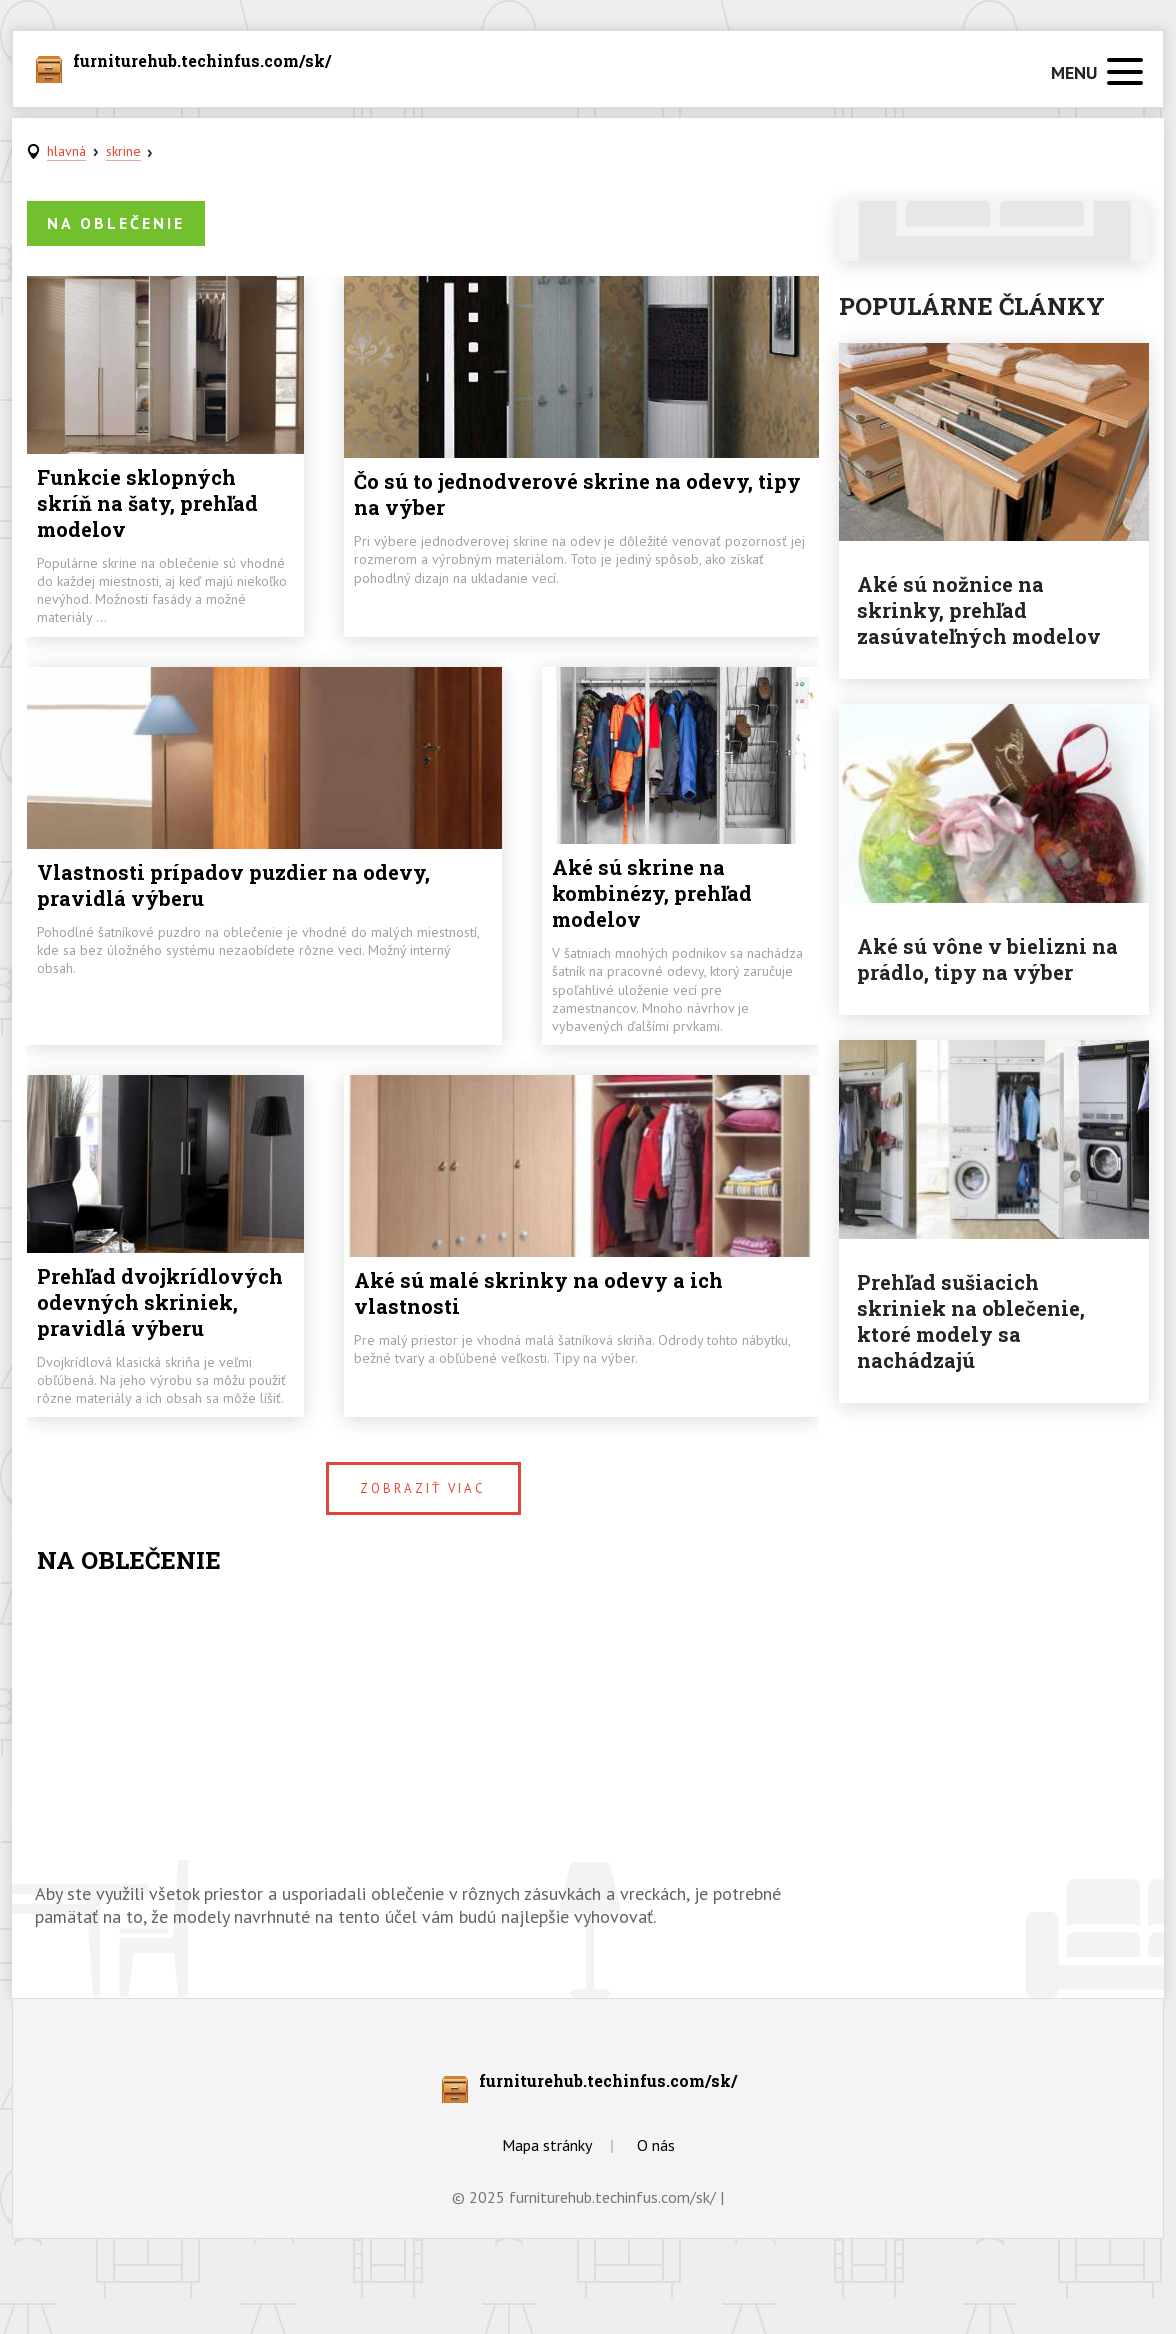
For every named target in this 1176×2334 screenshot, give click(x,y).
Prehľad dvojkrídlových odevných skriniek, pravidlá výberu (160, 1302)
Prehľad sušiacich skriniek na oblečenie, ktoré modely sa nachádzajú (971, 1321)
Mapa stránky (547, 2145)
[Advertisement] (423, 1732)
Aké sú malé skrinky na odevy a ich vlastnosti (538, 1293)
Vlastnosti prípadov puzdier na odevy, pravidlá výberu (233, 885)
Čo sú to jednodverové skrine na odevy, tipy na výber (577, 494)
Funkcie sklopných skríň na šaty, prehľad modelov (147, 503)
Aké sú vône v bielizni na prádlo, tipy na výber (987, 959)
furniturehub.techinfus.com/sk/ (202, 62)
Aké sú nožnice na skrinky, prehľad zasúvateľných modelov (979, 610)
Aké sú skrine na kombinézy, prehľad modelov (652, 893)
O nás (656, 2145)
